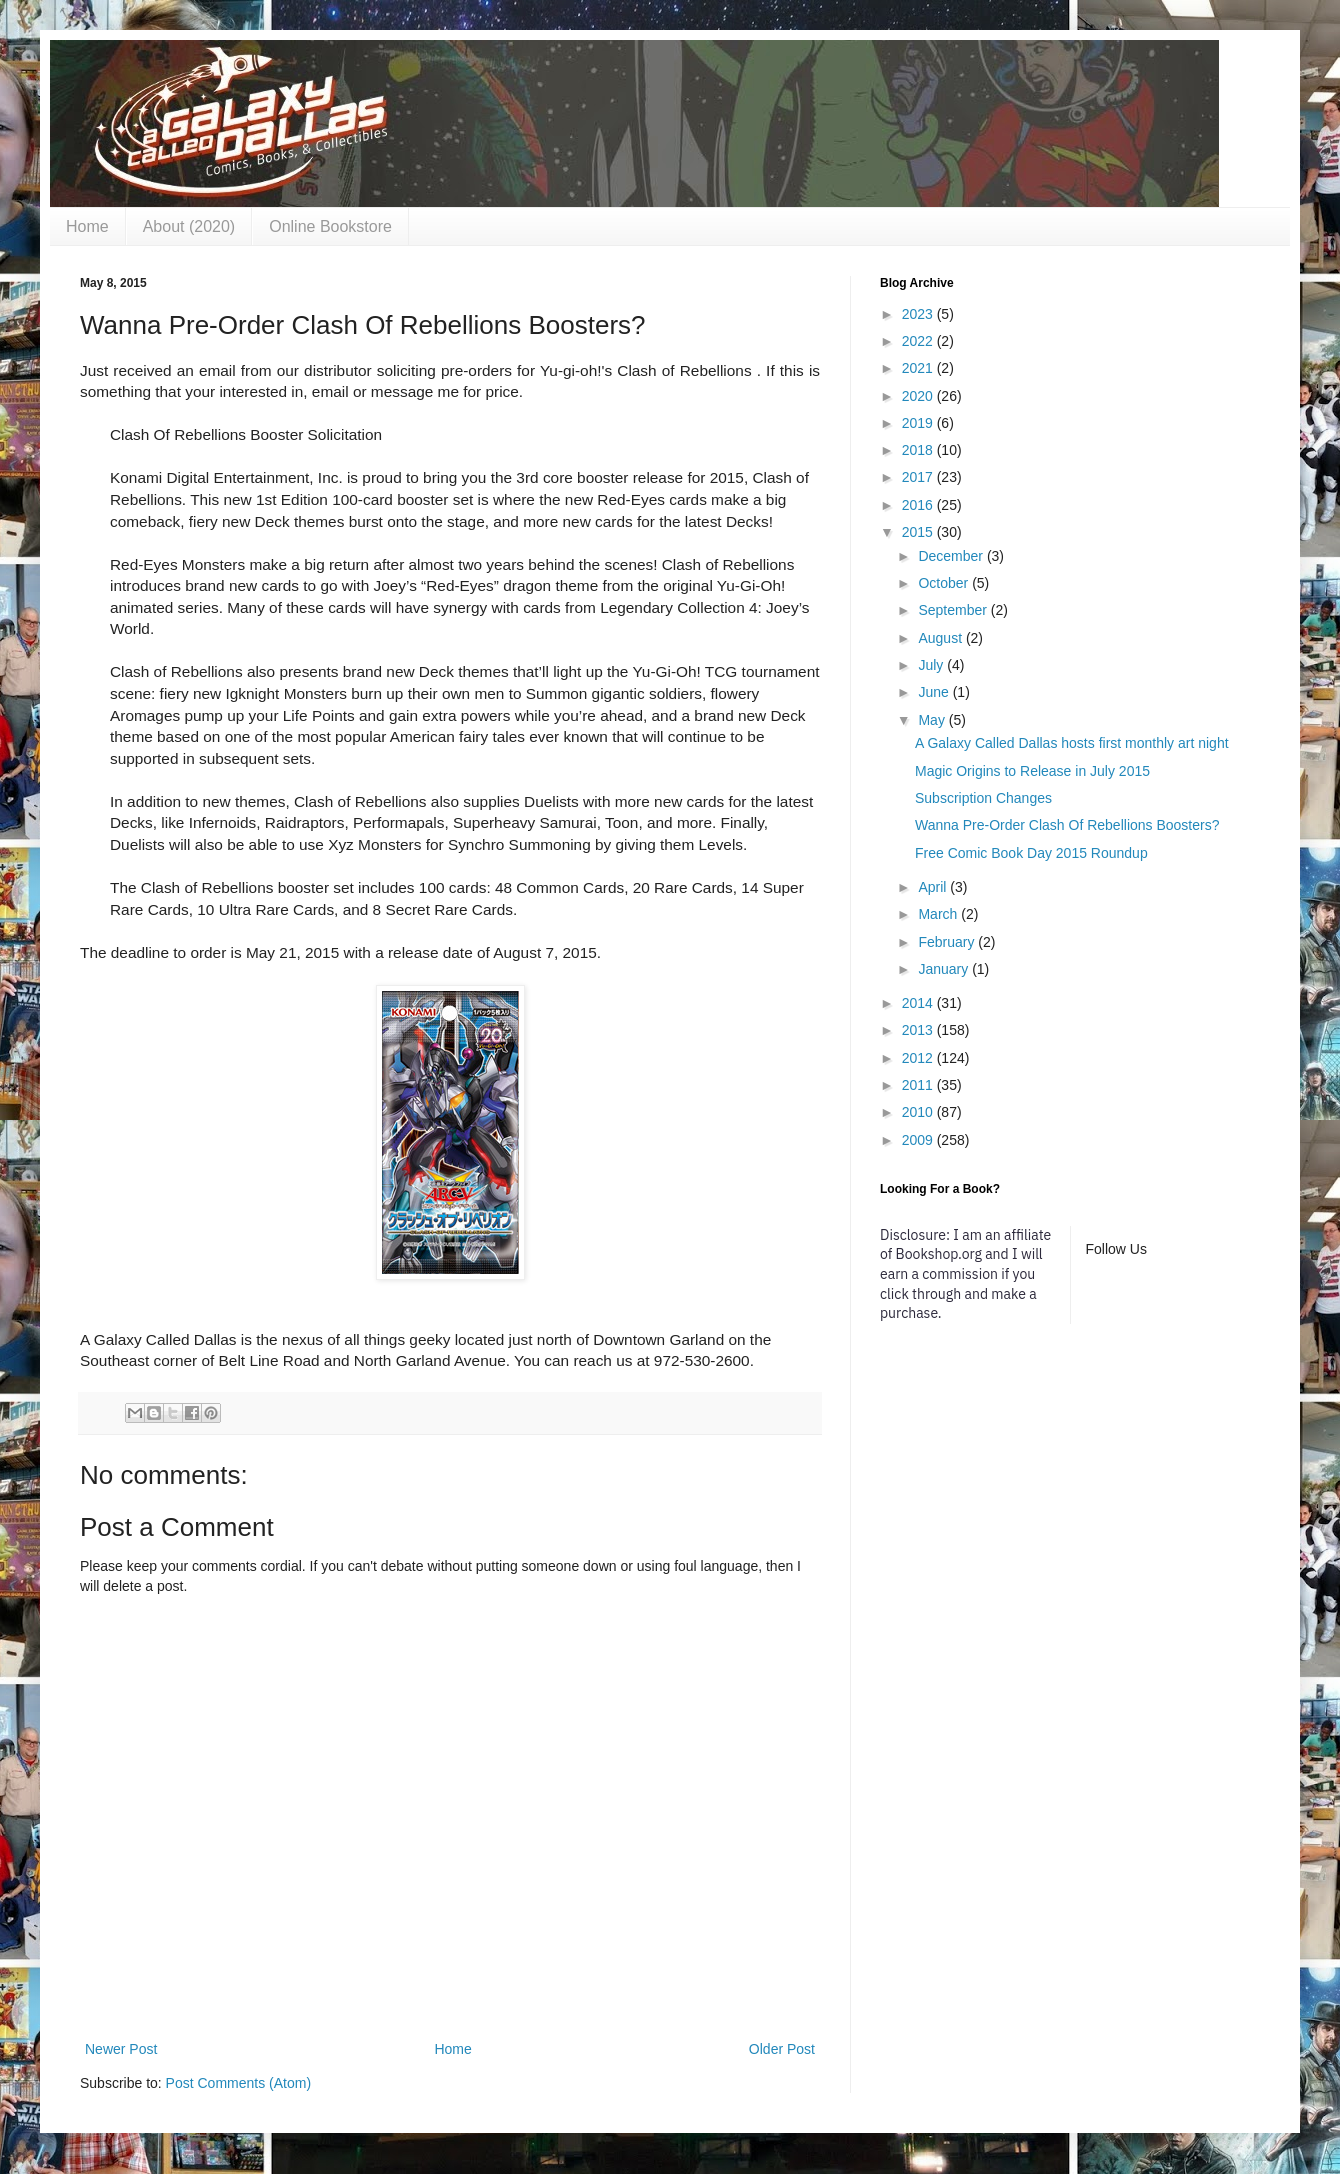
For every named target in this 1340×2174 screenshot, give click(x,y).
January (945, 969)
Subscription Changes (983, 798)
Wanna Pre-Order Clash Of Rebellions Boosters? (1067, 825)
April (934, 887)
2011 (919, 1085)
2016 (919, 505)
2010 (919, 1112)
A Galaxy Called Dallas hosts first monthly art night (1072, 743)
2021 (919, 368)
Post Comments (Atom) (238, 2083)
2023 (919, 314)
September (954, 610)
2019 (919, 423)
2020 (919, 396)
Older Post (782, 2049)
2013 (919, 1030)
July (932, 665)
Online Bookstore (330, 226)
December (952, 556)
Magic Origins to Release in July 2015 (1032, 771)
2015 (919, 532)
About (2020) (189, 226)
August (941, 638)
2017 (919, 477)
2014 (919, 1003)
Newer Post (121, 2049)
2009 (919, 1140)
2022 (919, 341)
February (948, 942)
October (945, 583)
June (935, 692)
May (933, 720)
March (939, 914)
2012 (919, 1058)
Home (87, 226)
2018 (919, 450)
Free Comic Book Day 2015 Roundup (1031, 853)
